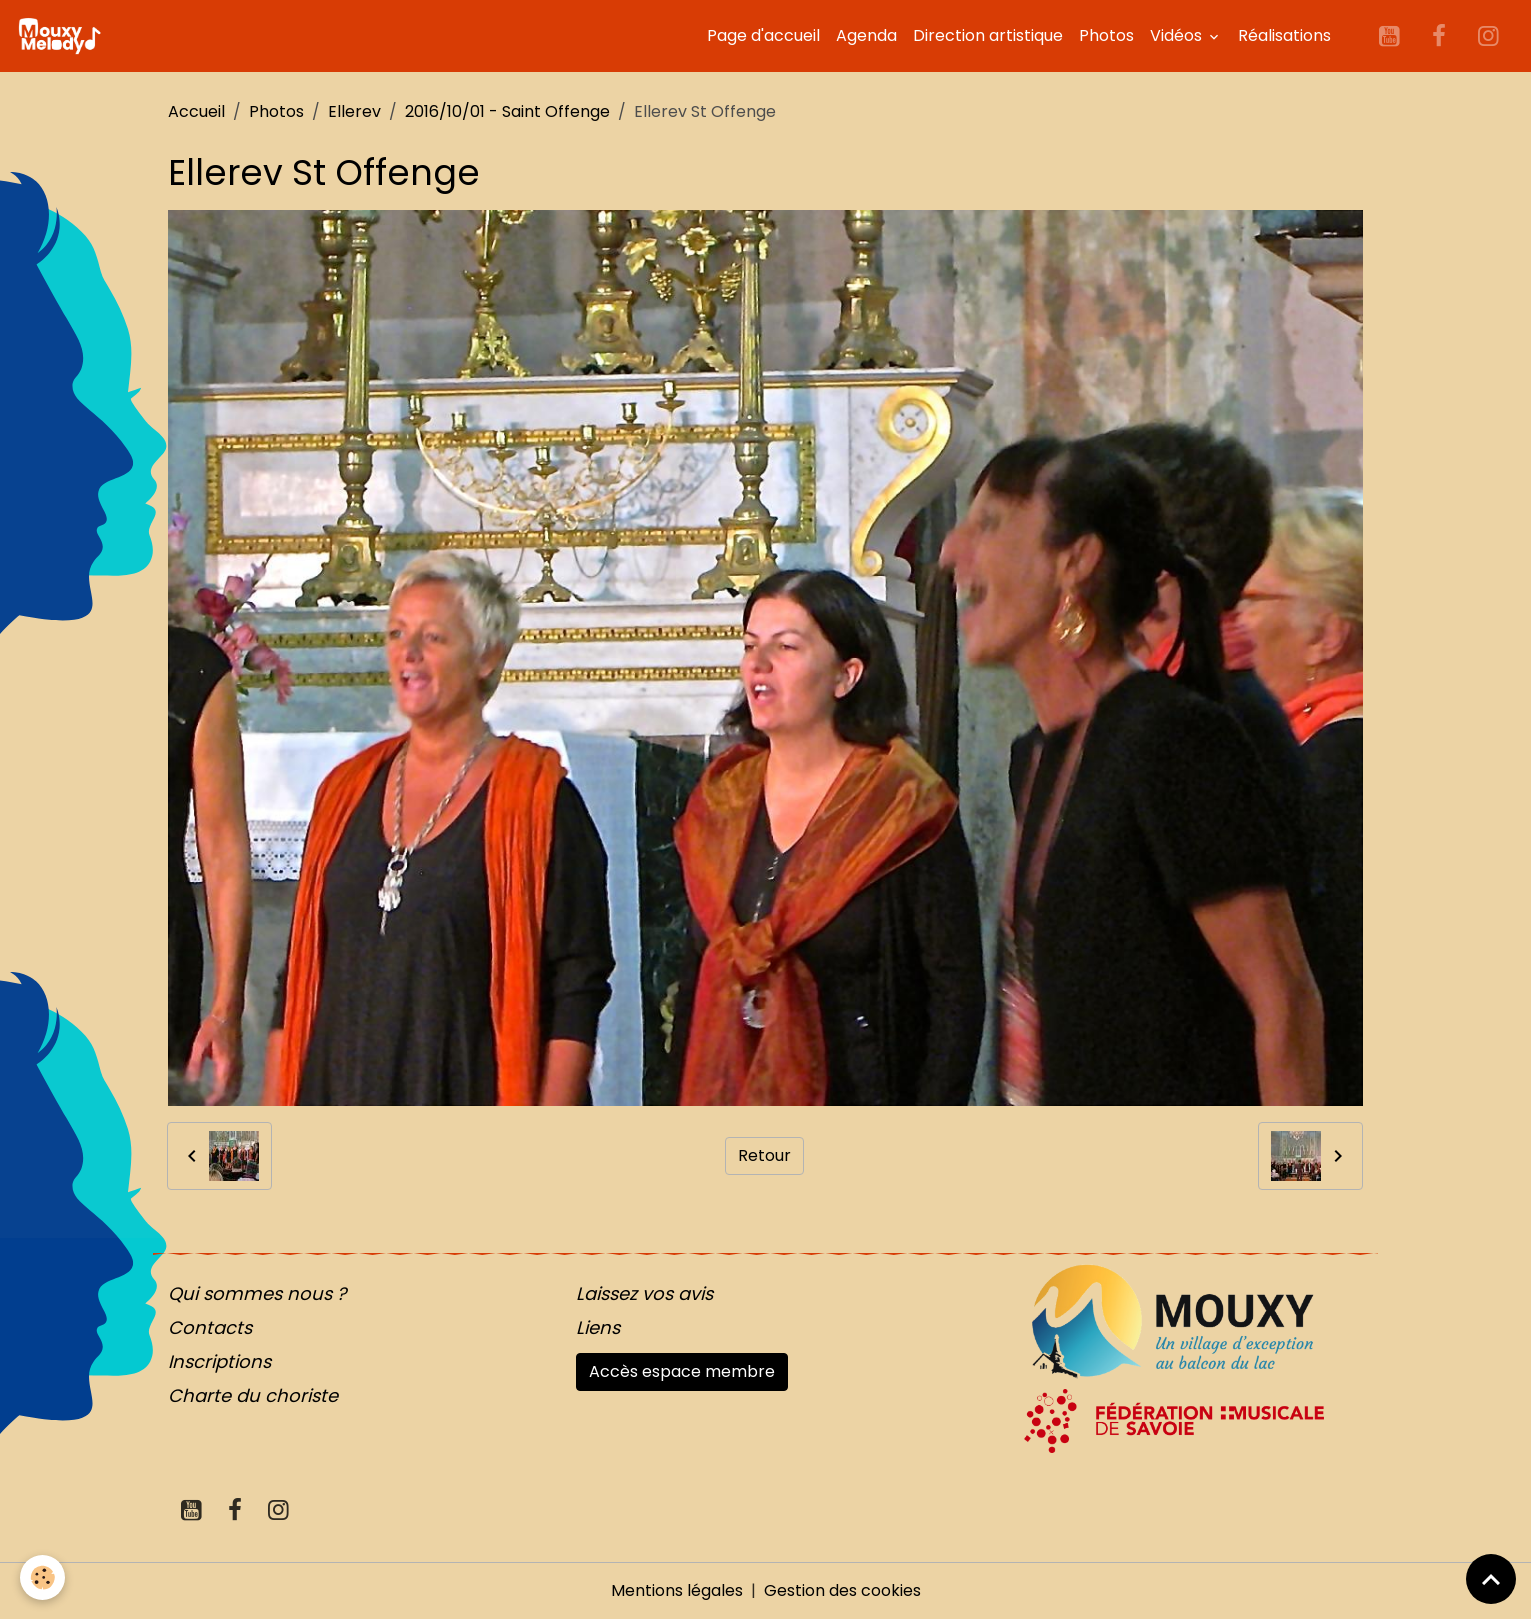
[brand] (63, 36)
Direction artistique (988, 35)
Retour (764, 1155)
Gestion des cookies (842, 1590)
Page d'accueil (763, 35)
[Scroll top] (1491, 1579)
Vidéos (1178, 35)
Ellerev (354, 111)
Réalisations (1284, 35)
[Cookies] (42, 1577)
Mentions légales (677, 1590)
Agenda (866, 35)
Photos (1106, 35)
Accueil (196, 111)
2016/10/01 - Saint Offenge (507, 111)
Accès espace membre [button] (682, 1371)
